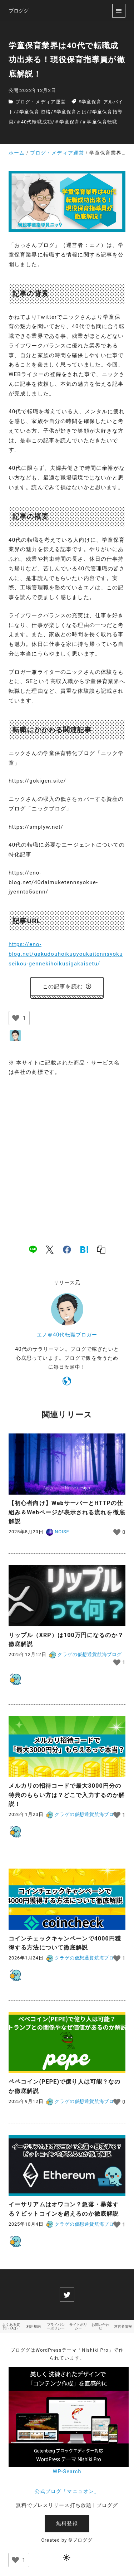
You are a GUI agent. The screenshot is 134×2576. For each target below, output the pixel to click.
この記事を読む (67, 986)
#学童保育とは (70, 112)
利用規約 (33, 2326)
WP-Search (67, 2472)
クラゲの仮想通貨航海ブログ (85, 1654)
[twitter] (67, 2295)
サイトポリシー (78, 2326)
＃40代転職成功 (34, 122)
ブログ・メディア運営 (40, 101)
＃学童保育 (67, 122)
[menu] (118, 10)
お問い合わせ (100, 2326)
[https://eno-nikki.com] (67, 1382)
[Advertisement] (67, 1153)
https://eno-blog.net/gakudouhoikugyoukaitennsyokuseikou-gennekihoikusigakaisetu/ (66, 954)
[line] (33, 1249)
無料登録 (67, 2524)
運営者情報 (123, 2326)
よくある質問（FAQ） (11, 2326)
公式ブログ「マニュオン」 (67, 2491)
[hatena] (84, 1249)
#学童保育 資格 (33, 112)
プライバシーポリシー (56, 2326)
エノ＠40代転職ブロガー (67, 1335)
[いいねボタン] (15, 1018)
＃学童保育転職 (99, 122)
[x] (50, 1249)
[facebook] (67, 1249)
